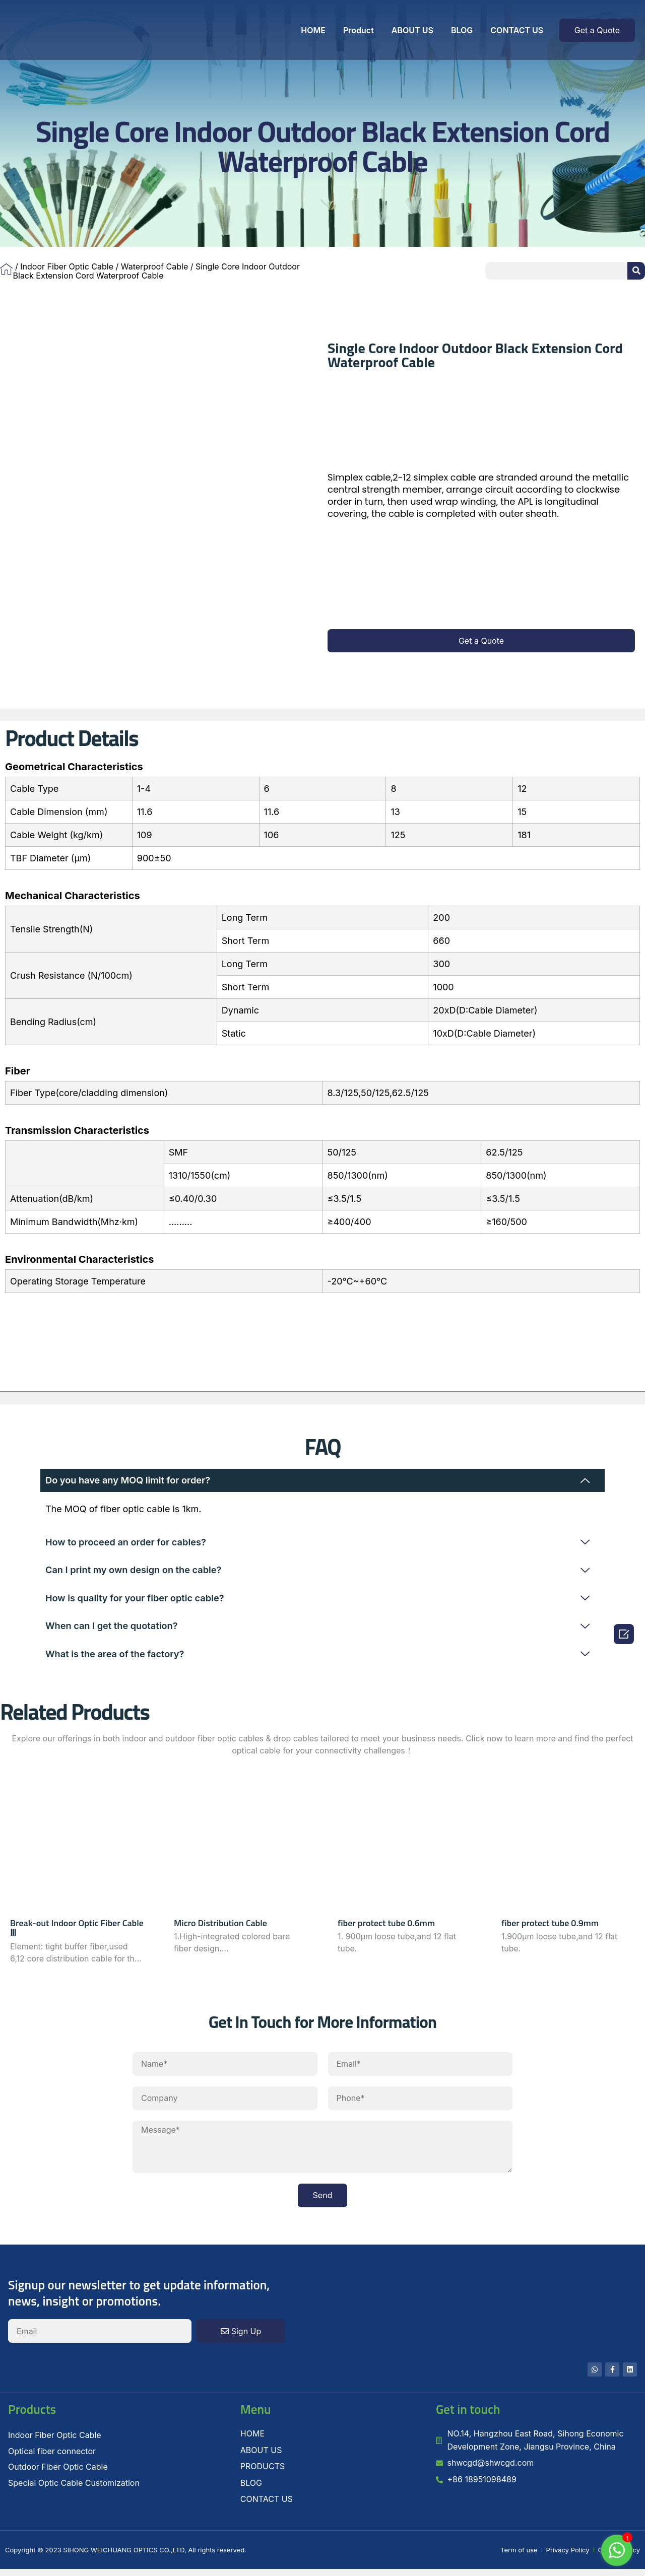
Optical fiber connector (52, 2458)
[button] (597, 30)
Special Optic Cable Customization (74, 2490)
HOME (313, 30)
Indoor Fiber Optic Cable (66, 266)
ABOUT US (412, 30)
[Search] (636, 271)
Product (358, 30)
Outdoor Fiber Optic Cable (58, 2474)
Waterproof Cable (154, 266)
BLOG (462, 30)
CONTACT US (516, 30)
